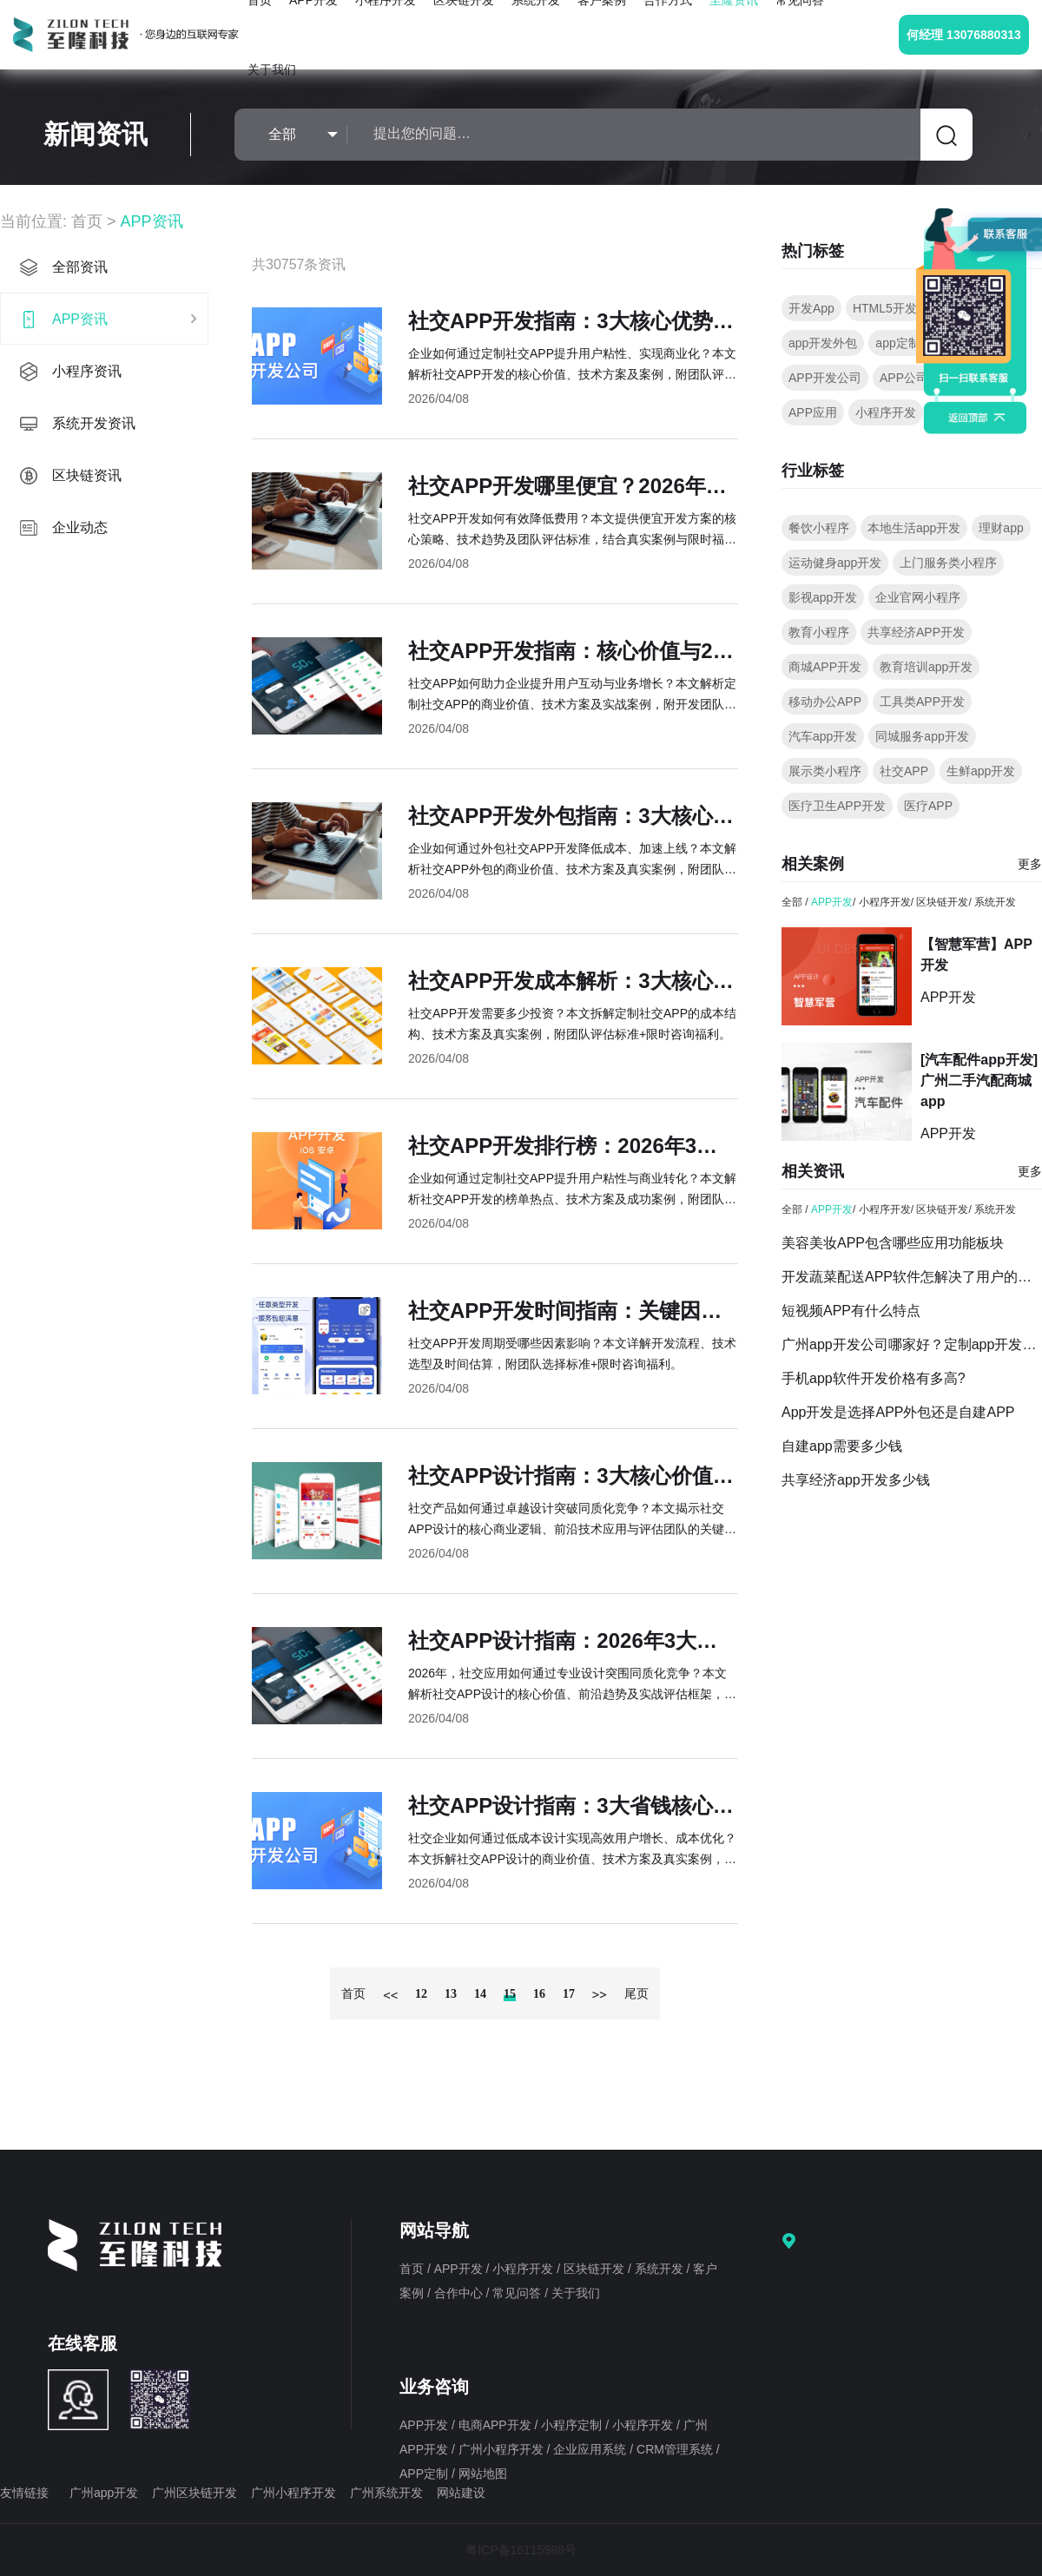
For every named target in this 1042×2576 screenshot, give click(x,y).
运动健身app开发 (834, 563)
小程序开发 (885, 412)
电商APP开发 (496, 2425)
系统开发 (995, 902)
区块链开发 (942, 902)
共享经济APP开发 (916, 632)
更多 (1030, 864)
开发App (811, 308)
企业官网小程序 (917, 597)
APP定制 (425, 2473)
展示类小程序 (824, 771)
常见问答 (518, 2293)
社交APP (904, 771)
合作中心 (460, 2293)
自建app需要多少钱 (842, 1446)
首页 (86, 221)
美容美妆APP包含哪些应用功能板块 (893, 1242)
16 (539, 1993)
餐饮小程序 (818, 528)
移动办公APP (824, 701)
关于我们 (271, 69)
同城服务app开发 (921, 736)
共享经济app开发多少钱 (856, 1479)
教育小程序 (818, 632)
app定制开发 (909, 343)
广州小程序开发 (502, 2449)
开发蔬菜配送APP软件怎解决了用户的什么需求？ (912, 1276)
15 (510, 1993)
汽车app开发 (822, 736)
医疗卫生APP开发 (837, 806)
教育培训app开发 (926, 667)
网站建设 (461, 2493)
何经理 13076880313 (964, 35)
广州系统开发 (386, 2493)
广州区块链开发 (194, 2493)
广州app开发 (103, 2493)
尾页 (636, 1993)
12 (421, 1993)
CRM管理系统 (676, 2449)
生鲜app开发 (980, 771)
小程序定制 (573, 2425)
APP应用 (812, 412)
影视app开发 (822, 597)
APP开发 (832, 902)
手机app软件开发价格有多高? (874, 1378)
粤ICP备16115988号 (521, 2550)
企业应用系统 (591, 2449)
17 (569, 1993)
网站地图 (482, 2473)
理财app (1001, 528)
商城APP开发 (824, 667)
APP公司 (904, 378)
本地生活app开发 (913, 528)
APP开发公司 (824, 378)
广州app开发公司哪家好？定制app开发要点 (912, 1344)
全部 (792, 902)
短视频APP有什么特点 (851, 1310)
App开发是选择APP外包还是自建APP (898, 1412)
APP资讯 (152, 221)
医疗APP (928, 806)
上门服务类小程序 (948, 563)
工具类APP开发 (922, 701)
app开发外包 (822, 343)
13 (451, 1993)
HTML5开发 (885, 308)
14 (480, 1993)
